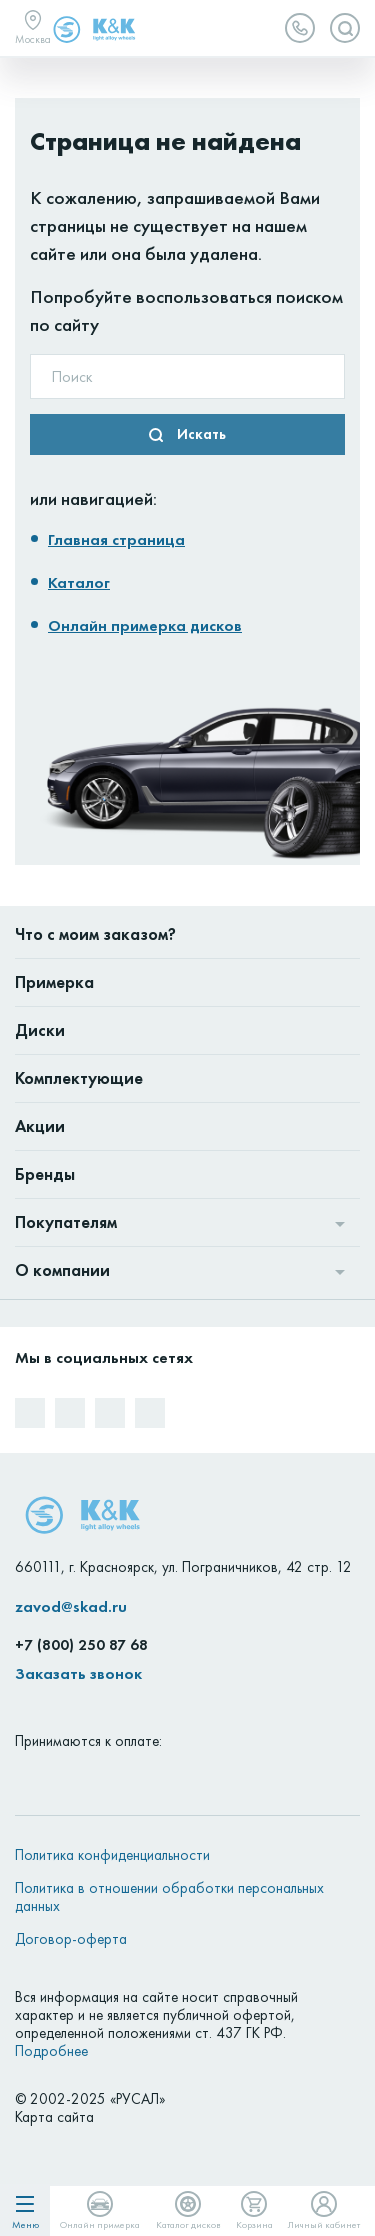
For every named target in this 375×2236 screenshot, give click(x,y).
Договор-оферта (71, 1939)
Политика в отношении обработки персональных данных (169, 1897)
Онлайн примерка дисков (145, 625)
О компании (62, 1270)
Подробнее (51, 2051)
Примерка (54, 982)
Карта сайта (54, 2117)
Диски (40, 1030)
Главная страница (116, 539)
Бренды (45, 1174)
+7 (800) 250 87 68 (81, 1645)
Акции (40, 1126)
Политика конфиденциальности (112, 1855)
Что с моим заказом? (95, 934)
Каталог (79, 582)
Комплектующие (79, 1078)
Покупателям (66, 1222)
